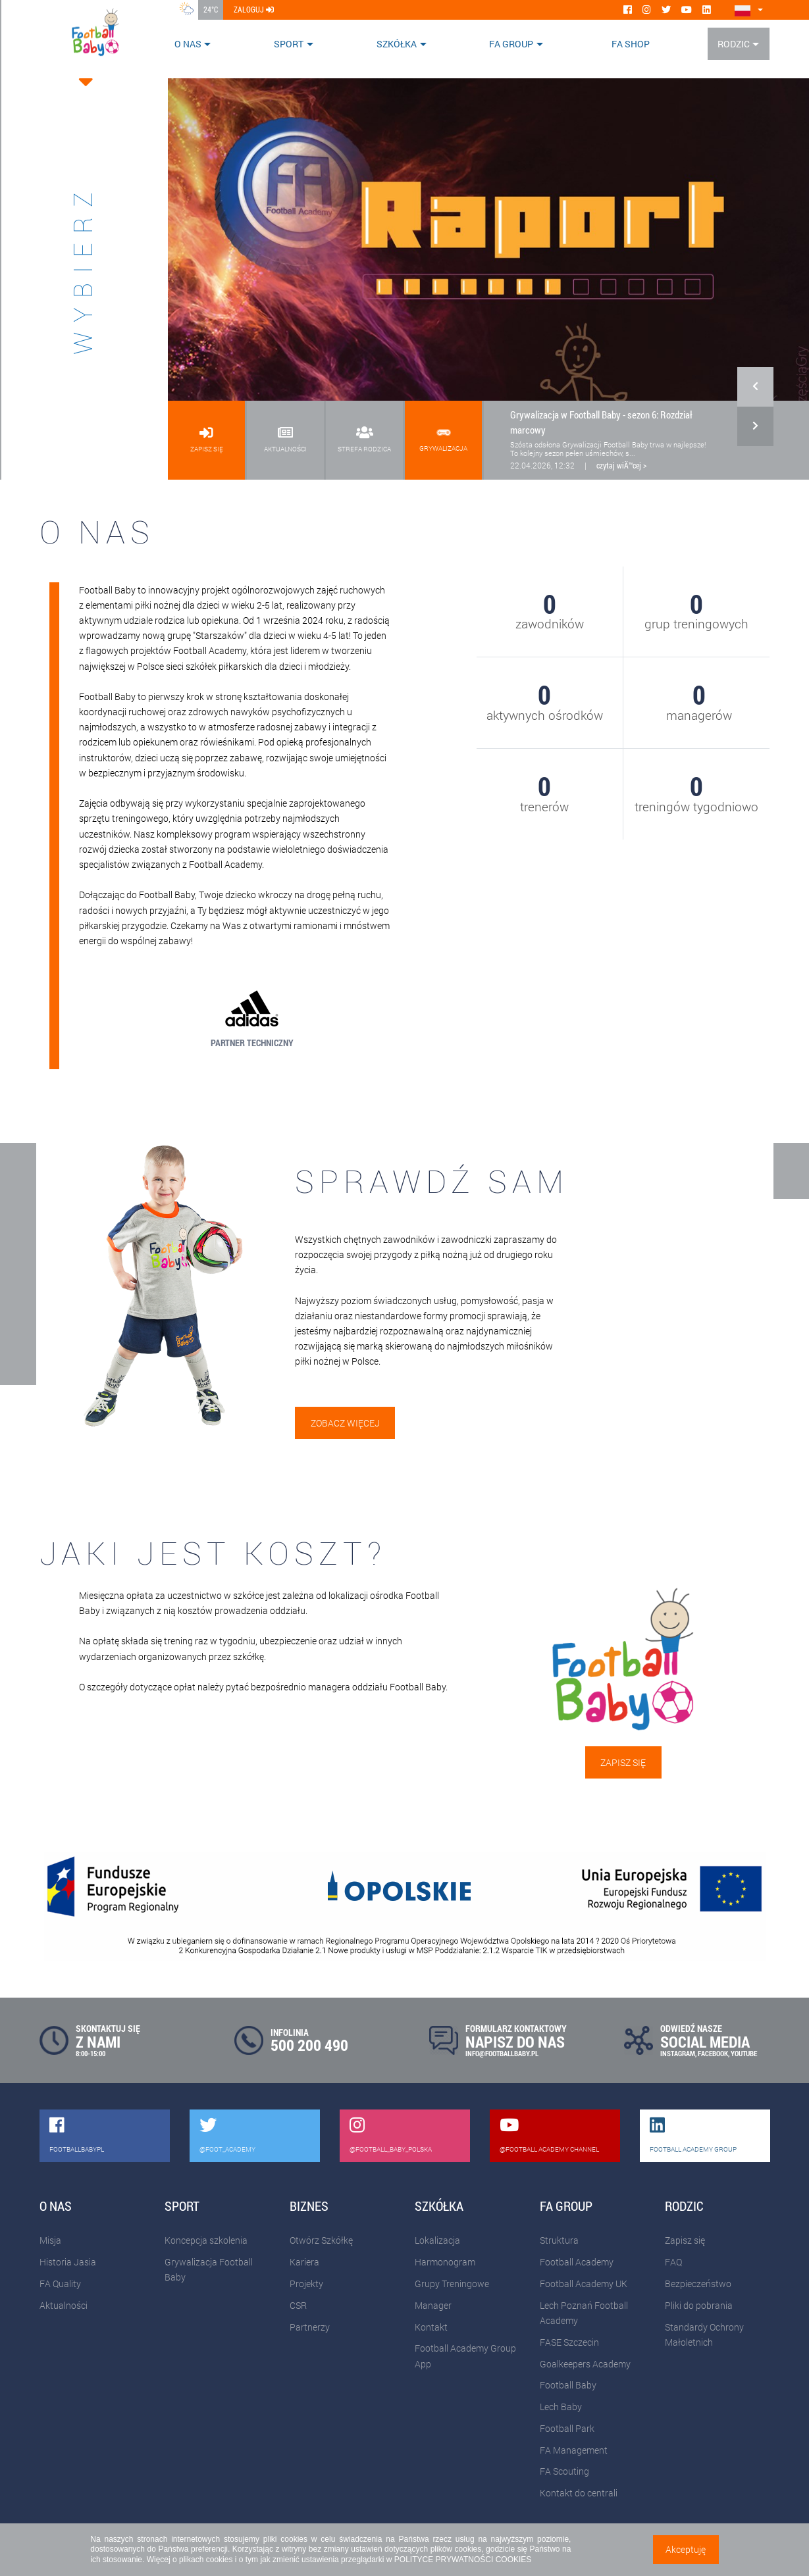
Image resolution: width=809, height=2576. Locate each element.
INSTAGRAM (677, 2053)
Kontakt (431, 2327)
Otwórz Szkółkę (321, 2240)
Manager (433, 2305)
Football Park (567, 2428)
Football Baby (568, 2385)
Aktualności (63, 2305)
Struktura (559, 2240)
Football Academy (576, 2262)
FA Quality (60, 2283)
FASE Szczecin (569, 2342)
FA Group (511, 44)
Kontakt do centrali (578, 2493)
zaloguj (254, 9)
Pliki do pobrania (699, 2305)
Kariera (304, 2262)
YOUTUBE (744, 2053)
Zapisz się (623, 1762)
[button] (755, 420)
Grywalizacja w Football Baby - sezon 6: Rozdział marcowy (601, 422)
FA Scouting (564, 2471)
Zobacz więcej (345, 1423)
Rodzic (734, 44)
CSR (298, 2305)
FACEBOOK (713, 2053)
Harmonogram (445, 2262)
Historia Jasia (67, 2262)
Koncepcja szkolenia (206, 2240)
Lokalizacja (437, 2240)
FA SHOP (631, 44)
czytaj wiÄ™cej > (621, 465)
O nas (187, 44)
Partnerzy (310, 2327)
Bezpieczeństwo (698, 2283)
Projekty (306, 2283)
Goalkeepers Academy (585, 2364)
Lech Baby (561, 2406)
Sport (288, 44)
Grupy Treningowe (452, 2283)
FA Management (574, 2450)
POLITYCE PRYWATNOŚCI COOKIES (462, 2559)
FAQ (673, 2262)
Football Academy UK (583, 2283)
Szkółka (397, 44)
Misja (50, 2240)
